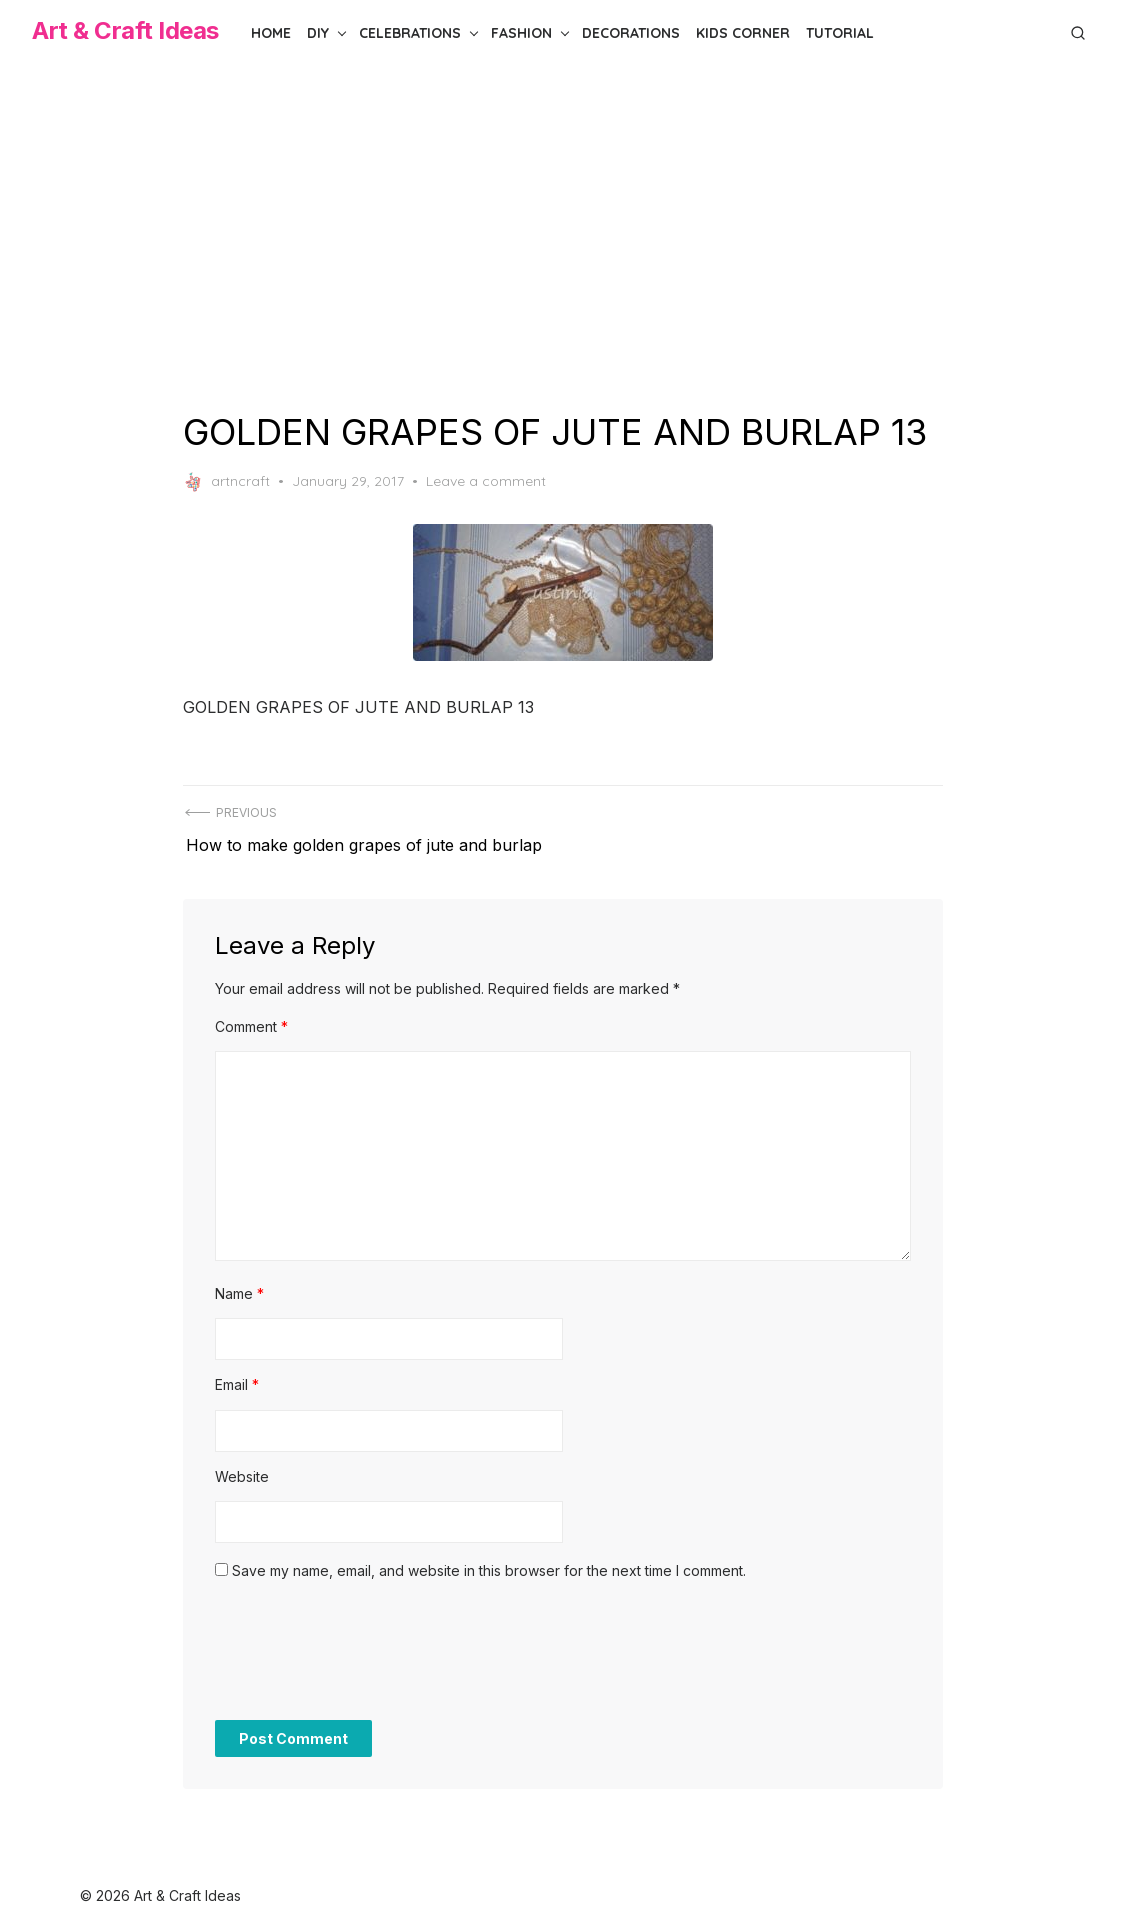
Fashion (521, 33)
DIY (318, 33)
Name (239, 1285)
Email (237, 1376)
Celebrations (410, 33)
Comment (251, 1018)
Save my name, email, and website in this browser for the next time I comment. (489, 1562)
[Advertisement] (563, 238)
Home (271, 33)
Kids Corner (743, 33)
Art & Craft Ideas (125, 30)
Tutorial (840, 33)
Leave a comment (486, 481)
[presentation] (367, 1653)
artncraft (226, 482)
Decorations (631, 33)
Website (242, 1468)
